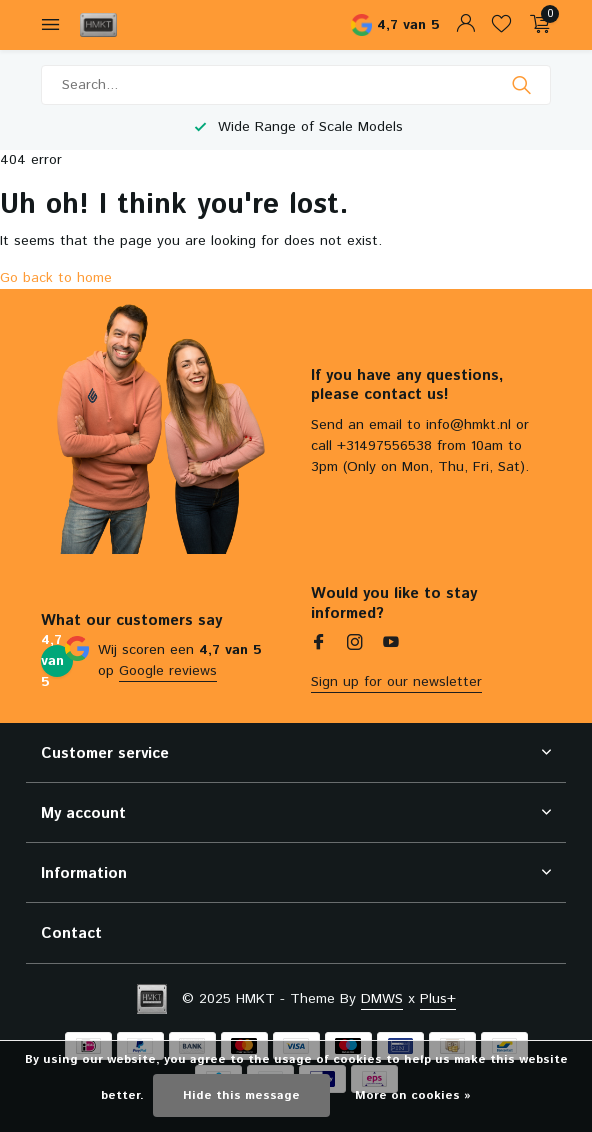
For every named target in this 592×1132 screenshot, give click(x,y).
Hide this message (241, 1095)
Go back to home (56, 278)
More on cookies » (413, 1095)
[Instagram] (355, 645)
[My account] (465, 25)
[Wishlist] (501, 25)
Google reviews (168, 671)
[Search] (296, 85)
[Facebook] (319, 645)
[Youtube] (391, 645)
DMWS (382, 999)
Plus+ (438, 999)
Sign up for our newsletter (396, 682)
